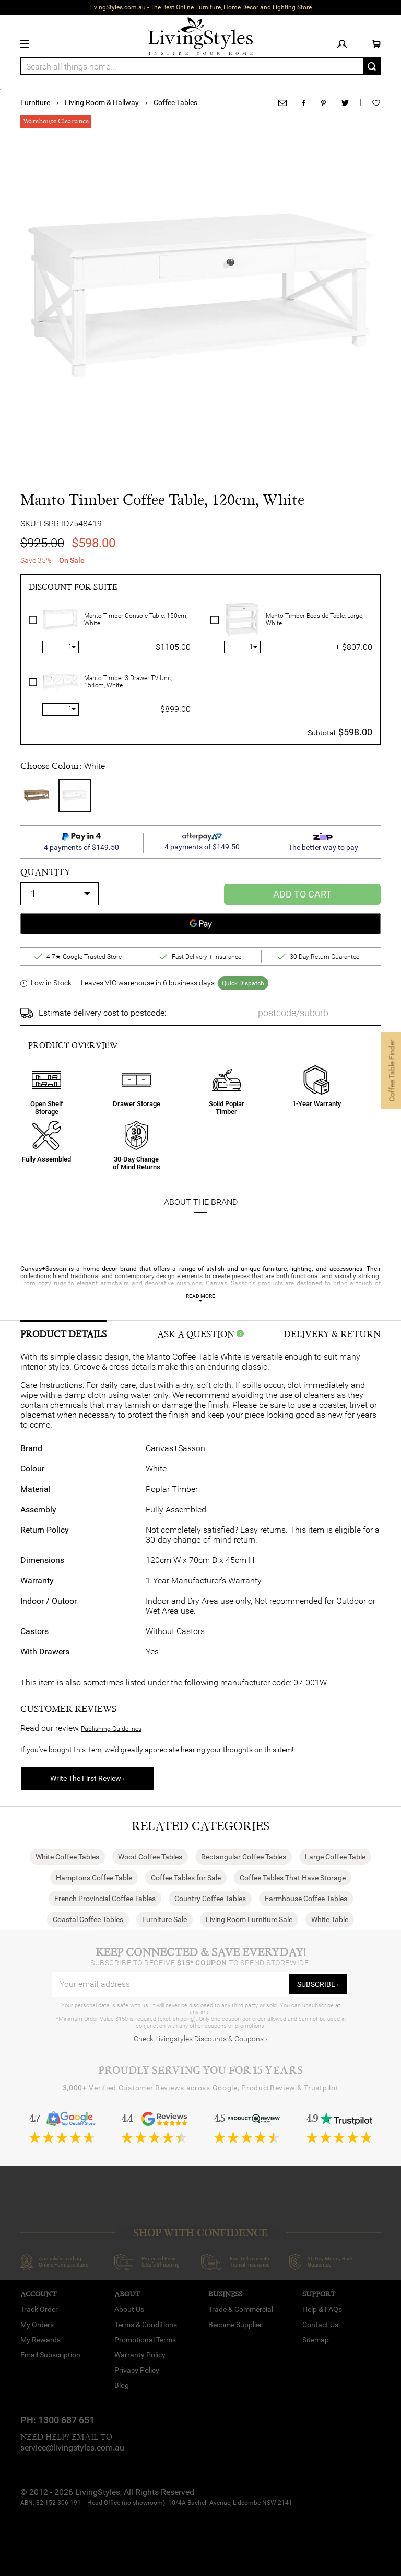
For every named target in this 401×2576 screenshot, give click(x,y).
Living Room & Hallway (102, 102)
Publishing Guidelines (111, 1728)
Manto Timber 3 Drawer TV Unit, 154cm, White (128, 682)
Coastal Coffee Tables (88, 1919)
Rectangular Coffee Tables (243, 1857)
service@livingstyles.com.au (72, 2448)
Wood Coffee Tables (150, 1857)
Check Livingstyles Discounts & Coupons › (200, 2038)
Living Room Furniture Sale (249, 1919)
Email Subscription (50, 2355)
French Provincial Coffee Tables (105, 1898)
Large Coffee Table (335, 1857)
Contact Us (320, 2324)
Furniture (35, 102)
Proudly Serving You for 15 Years (200, 2070)
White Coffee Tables (67, 1857)
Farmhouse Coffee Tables (306, 1898)
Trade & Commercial (240, 2309)
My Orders (37, 2324)
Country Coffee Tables (210, 1898)
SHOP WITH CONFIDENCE (200, 2232)
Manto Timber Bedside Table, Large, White (314, 620)
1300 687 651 (66, 2419)
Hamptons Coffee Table (94, 1877)
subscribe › (318, 1984)
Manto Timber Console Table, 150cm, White (135, 620)
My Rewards (40, 2340)
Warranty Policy (140, 2355)
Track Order (39, 2309)
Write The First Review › (87, 1778)
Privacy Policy (136, 2370)
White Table (329, 1919)
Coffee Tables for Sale (186, 1877)
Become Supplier (235, 2324)
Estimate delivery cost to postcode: (102, 1013)
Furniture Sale (164, 1919)
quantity (45, 872)
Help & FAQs (322, 2309)
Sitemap (315, 2340)
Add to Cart (302, 894)
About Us (129, 2309)
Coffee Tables (175, 102)
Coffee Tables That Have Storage (293, 1877)
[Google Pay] (200, 923)
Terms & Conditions (145, 2324)
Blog (121, 2385)
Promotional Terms (145, 2340)
